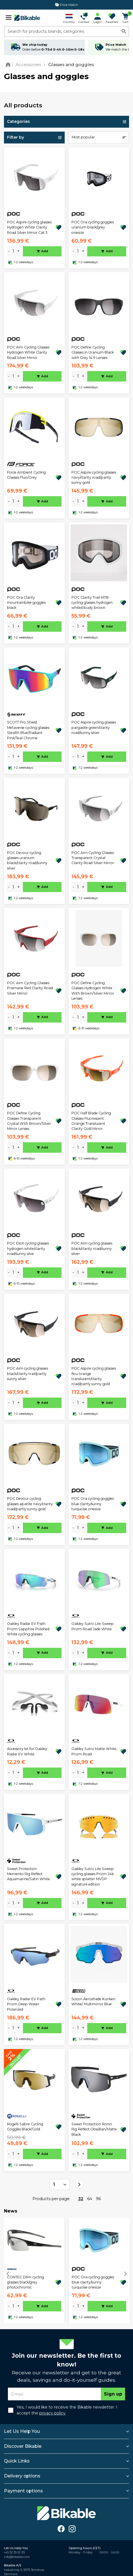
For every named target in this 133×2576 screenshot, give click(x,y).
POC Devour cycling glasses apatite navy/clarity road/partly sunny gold (30, 1503)
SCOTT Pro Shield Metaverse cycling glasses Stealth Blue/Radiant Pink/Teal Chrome (28, 730)
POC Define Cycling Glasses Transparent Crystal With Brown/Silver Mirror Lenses (29, 1121)
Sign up (113, 2394)
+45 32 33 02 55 (14, 2552)
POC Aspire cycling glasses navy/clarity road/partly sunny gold (93, 477)
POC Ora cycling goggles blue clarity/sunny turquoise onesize (92, 1503)
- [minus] (8, 251)
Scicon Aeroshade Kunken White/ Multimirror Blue (93, 2001)
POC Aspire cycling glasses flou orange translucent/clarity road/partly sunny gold (93, 1376)
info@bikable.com (17, 2557)
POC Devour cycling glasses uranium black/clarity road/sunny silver (27, 860)
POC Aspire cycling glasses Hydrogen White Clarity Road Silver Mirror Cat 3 (29, 227)
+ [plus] (18, 251)
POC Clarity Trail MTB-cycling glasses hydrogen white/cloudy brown (92, 602)
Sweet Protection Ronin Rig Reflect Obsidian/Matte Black (94, 2129)
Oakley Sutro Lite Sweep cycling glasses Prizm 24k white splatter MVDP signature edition (92, 1876)
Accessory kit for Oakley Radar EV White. (27, 1751)
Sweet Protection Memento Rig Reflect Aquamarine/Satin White (28, 1874)
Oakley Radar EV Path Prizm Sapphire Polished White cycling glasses (28, 1629)
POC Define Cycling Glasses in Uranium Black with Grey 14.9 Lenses (92, 352)
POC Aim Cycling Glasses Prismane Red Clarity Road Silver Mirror (30, 988)
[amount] (13, 251)
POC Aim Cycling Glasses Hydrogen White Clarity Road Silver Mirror (28, 352)
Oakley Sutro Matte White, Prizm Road (94, 1751)
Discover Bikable (23, 2446)
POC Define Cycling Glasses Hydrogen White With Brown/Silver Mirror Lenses (92, 991)
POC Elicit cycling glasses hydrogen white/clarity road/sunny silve (28, 1248)
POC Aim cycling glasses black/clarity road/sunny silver (91, 1248)
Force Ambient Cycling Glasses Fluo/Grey (26, 475)
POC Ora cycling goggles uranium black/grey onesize (92, 227)
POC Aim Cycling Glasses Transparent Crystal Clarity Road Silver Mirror (92, 858)
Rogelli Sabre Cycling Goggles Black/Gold (25, 2126)
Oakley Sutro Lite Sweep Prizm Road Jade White (92, 1626)
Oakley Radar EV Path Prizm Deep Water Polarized (26, 2004)
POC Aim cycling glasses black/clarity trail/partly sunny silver (27, 1373)
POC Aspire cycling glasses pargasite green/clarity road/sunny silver (93, 727)
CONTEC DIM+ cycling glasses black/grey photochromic (25, 2282)
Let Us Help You (22, 2431)
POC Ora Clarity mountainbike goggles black (26, 602)
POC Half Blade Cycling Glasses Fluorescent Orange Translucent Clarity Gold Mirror (91, 1121)
